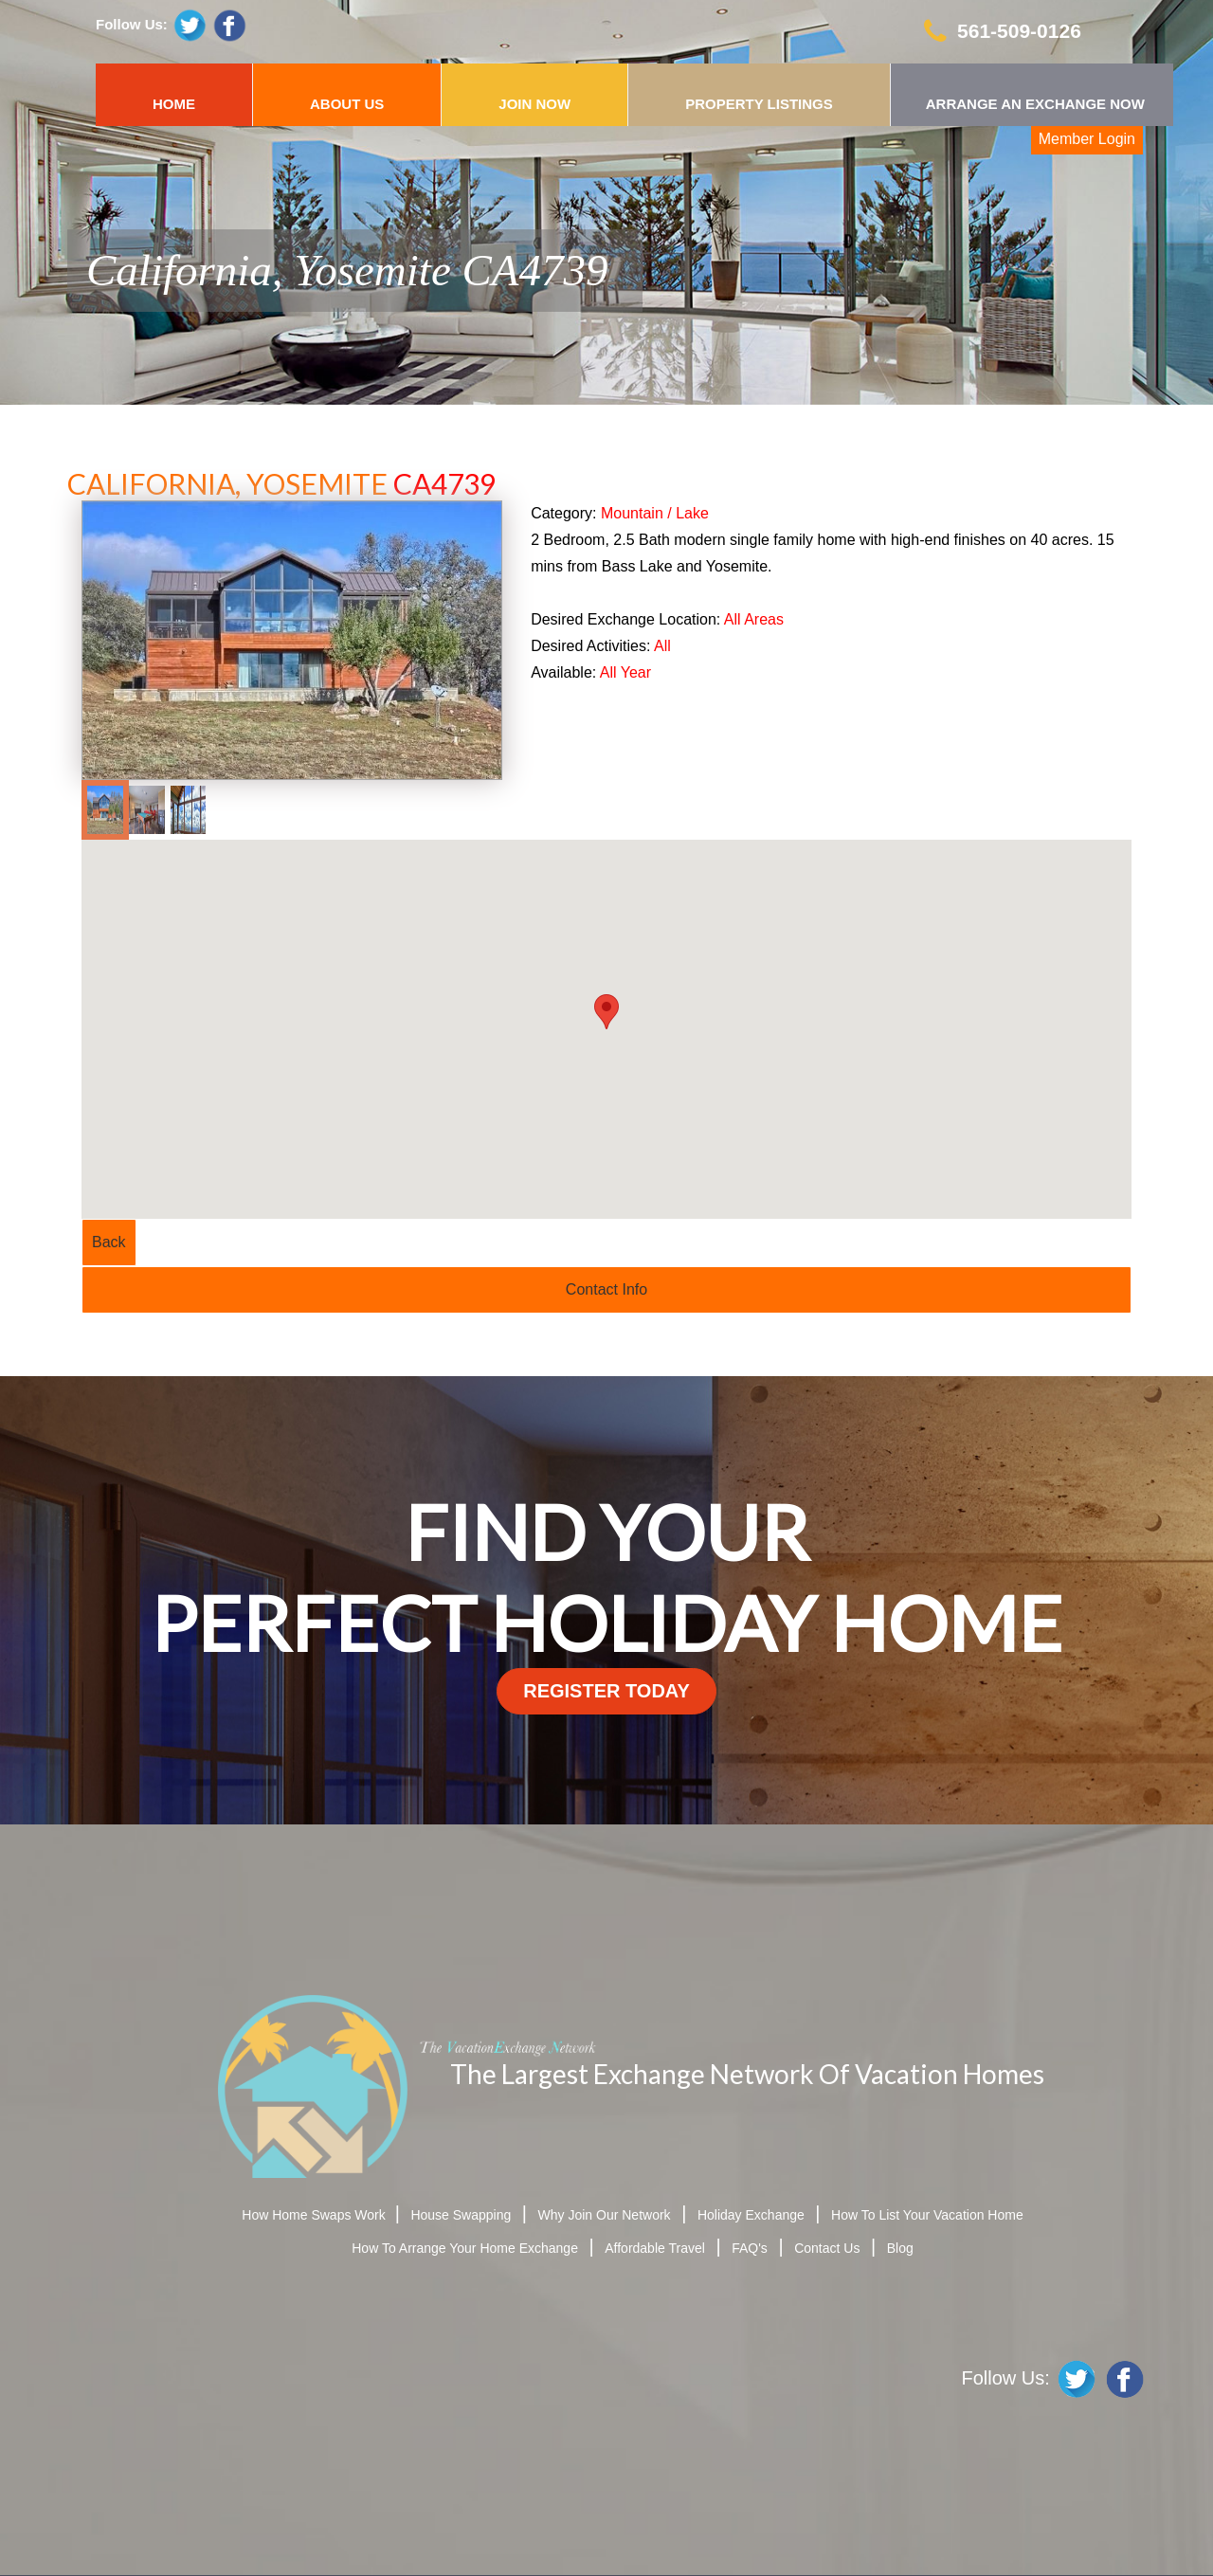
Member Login (1087, 139)
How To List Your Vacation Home (927, 2214)
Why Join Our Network (604, 2214)
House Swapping (460, 2214)
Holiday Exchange (751, 2214)
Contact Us (827, 2248)
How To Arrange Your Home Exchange (465, 2248)
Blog (900, 2248)
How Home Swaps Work (315, 2214)
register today (606, 1690)
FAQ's (750, 2248)
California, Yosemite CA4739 (347, 270)
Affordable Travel (655, 2248)
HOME (174, 104)
